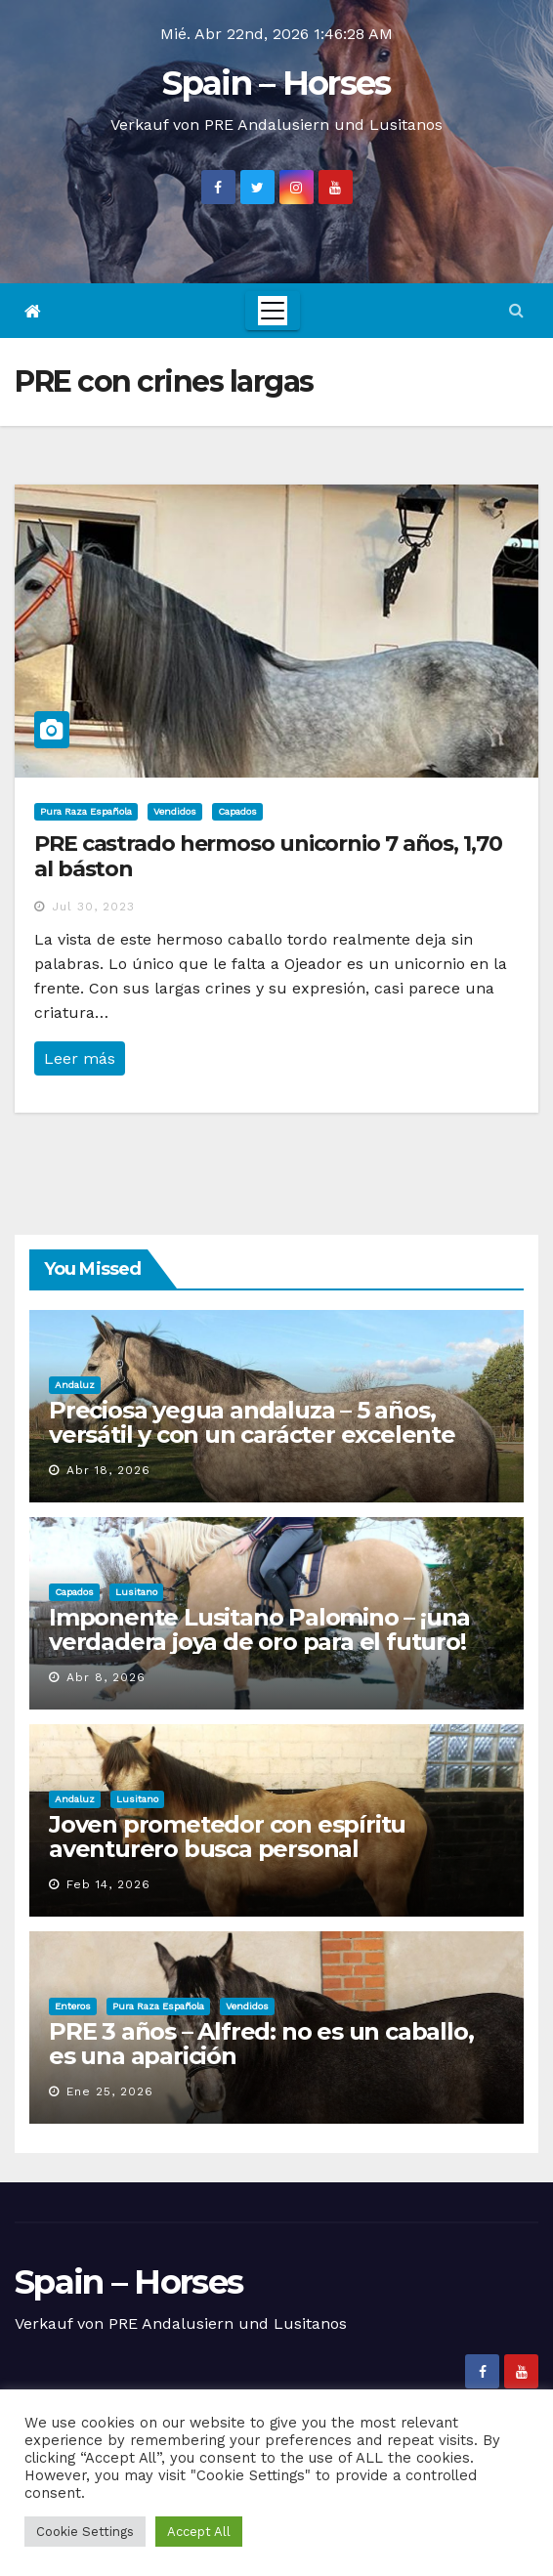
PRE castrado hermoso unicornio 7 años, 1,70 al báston (268, 856)
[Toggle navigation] (272, 310)
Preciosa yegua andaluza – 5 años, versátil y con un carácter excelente (252, 1422)
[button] (516, 310)
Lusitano (136, 1591)
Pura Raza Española (86, 811)
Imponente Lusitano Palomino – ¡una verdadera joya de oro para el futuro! (259, 1629)
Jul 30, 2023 (93, 906)
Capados (237, 811)
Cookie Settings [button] (85, 2531)
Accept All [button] (199, 2531)
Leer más (79, 1058)
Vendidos (174, 811)
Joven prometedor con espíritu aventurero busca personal (227, 1836)
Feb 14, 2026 (108, 1884)
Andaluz (75, 1384)
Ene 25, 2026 (109, 2091)
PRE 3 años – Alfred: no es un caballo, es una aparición (261, 2043)
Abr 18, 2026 (108, 1470)
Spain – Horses (276, 83)
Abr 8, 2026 (106, 1677)
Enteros (73, 2006)
